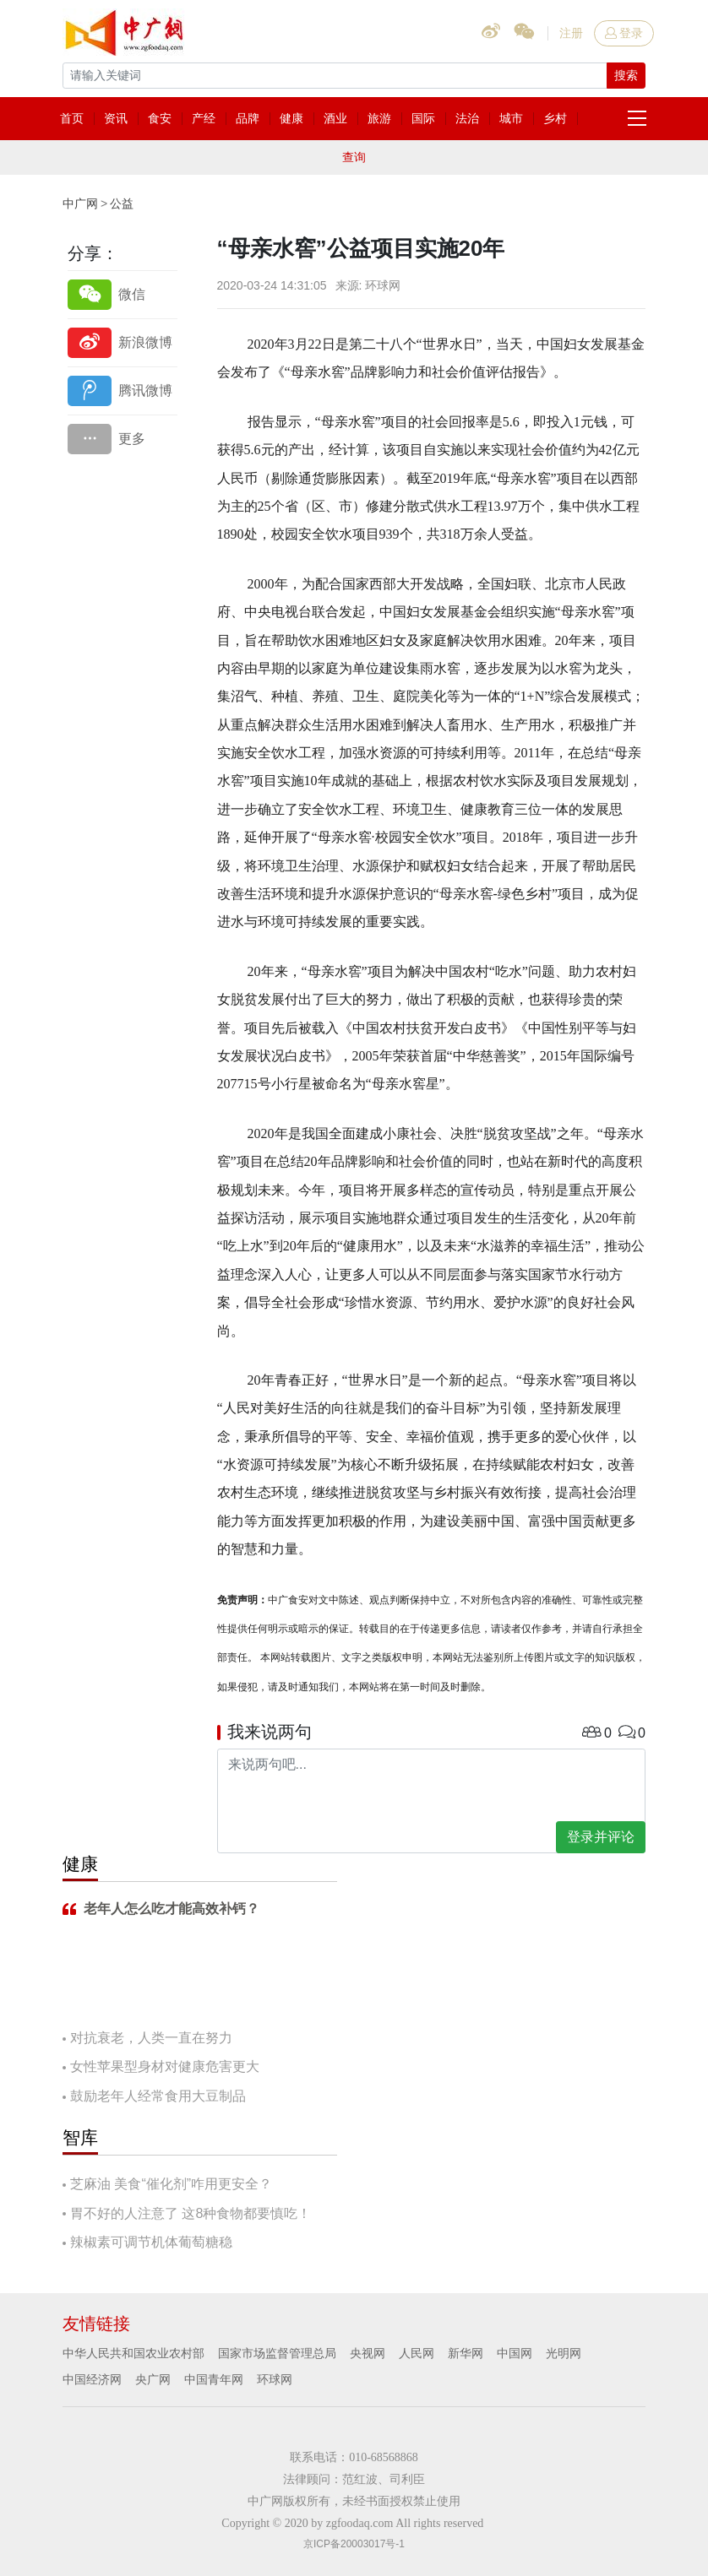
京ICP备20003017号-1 (354, 2544)
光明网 (563, 2353)
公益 (121, 203)
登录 (624, 33)
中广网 (80, 203)
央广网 (153, 2379)
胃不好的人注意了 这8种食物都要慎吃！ (190, 2213)
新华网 (465, 2353)
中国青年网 (213, 2379)
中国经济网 (92, 2379)
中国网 (514, 2353)
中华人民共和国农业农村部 (133, 2353)
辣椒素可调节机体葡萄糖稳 (151, 2242)
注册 (571, 33)
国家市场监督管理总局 (277, 2353)
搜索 (626, 75)
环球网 (274, 2379)
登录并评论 (600, 1837)
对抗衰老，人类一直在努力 (151, 2038)
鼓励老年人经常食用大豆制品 (158, 2096)
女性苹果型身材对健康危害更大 (164, 2066)
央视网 (367, 2353)
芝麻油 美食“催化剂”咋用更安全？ (171, 2184)
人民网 (416, 2353)
